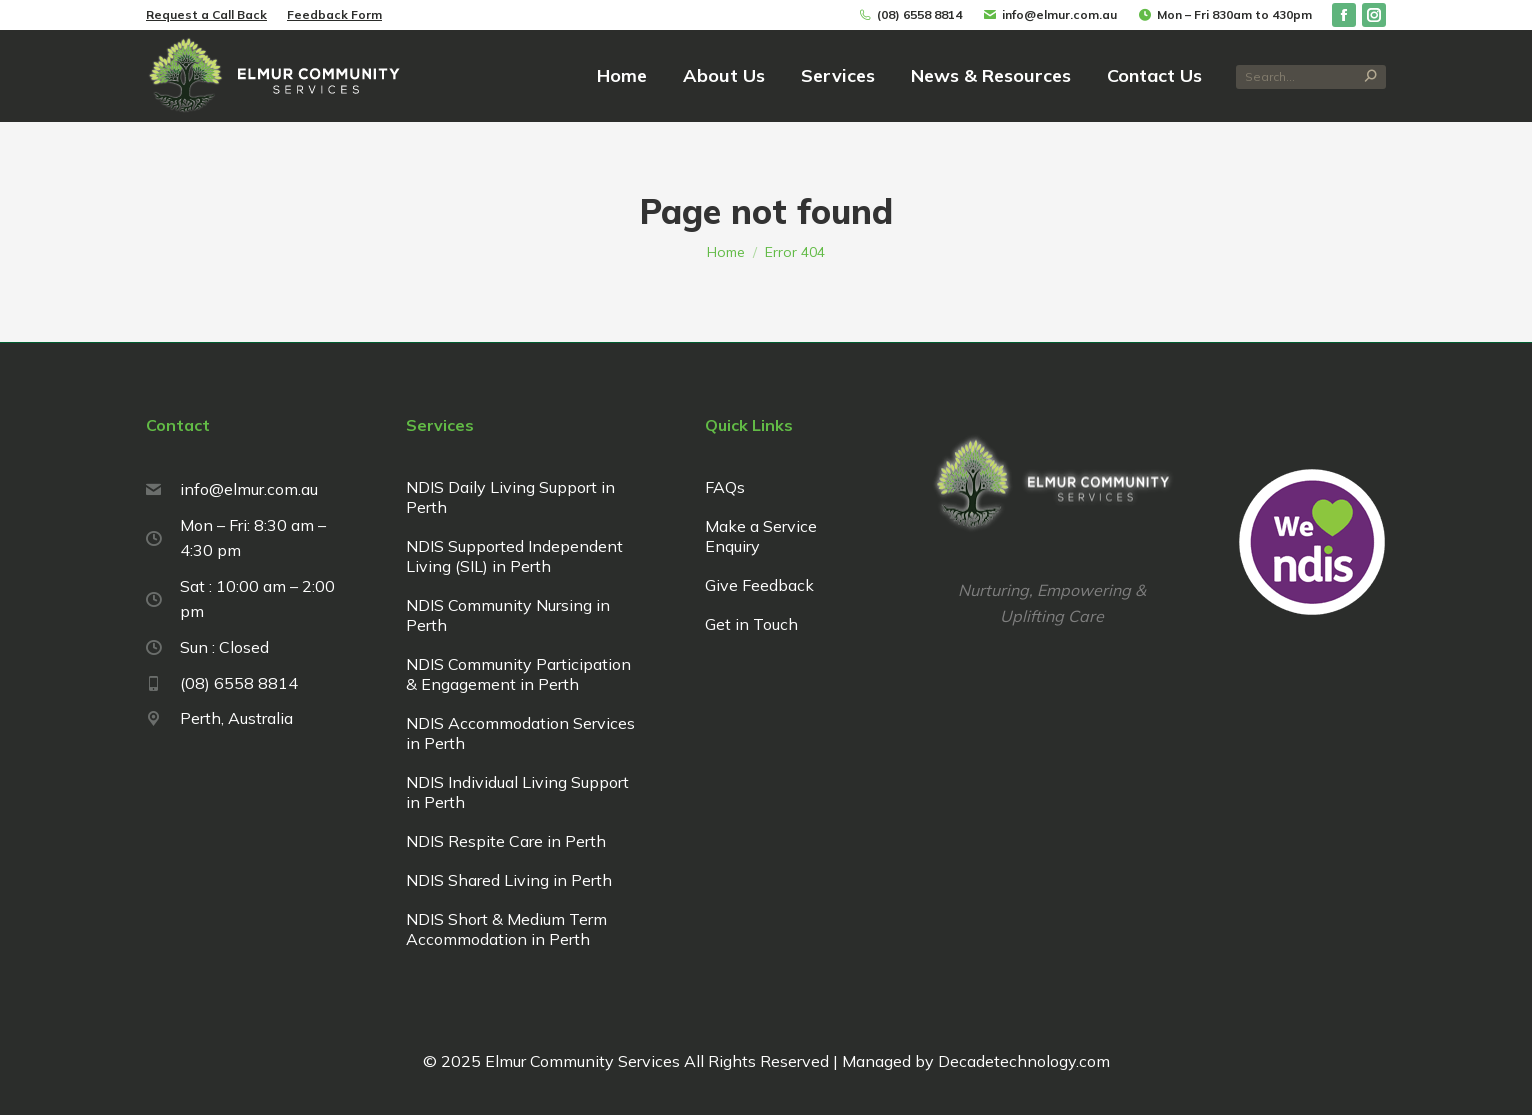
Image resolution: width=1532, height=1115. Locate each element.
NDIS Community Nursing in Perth (508, 615)
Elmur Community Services (582, 1061)
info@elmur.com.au (1049, 14)
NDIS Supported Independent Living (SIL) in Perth (514, 556)
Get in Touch (751, 624)
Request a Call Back (206, 14)
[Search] (1311, 77)
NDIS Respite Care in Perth (506, 841)
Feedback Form (334, 14)
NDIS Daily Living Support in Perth (510, 497)
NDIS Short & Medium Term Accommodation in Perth (506, 929)
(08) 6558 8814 (909, 14)
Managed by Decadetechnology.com (974, 1061)
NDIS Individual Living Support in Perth (517, 792)
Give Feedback (759, 585)
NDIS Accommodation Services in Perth (520, 733)
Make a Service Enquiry (761, 536)
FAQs (725, 487)
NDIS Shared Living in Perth (509, 880)
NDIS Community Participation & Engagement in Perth (518, 674)
